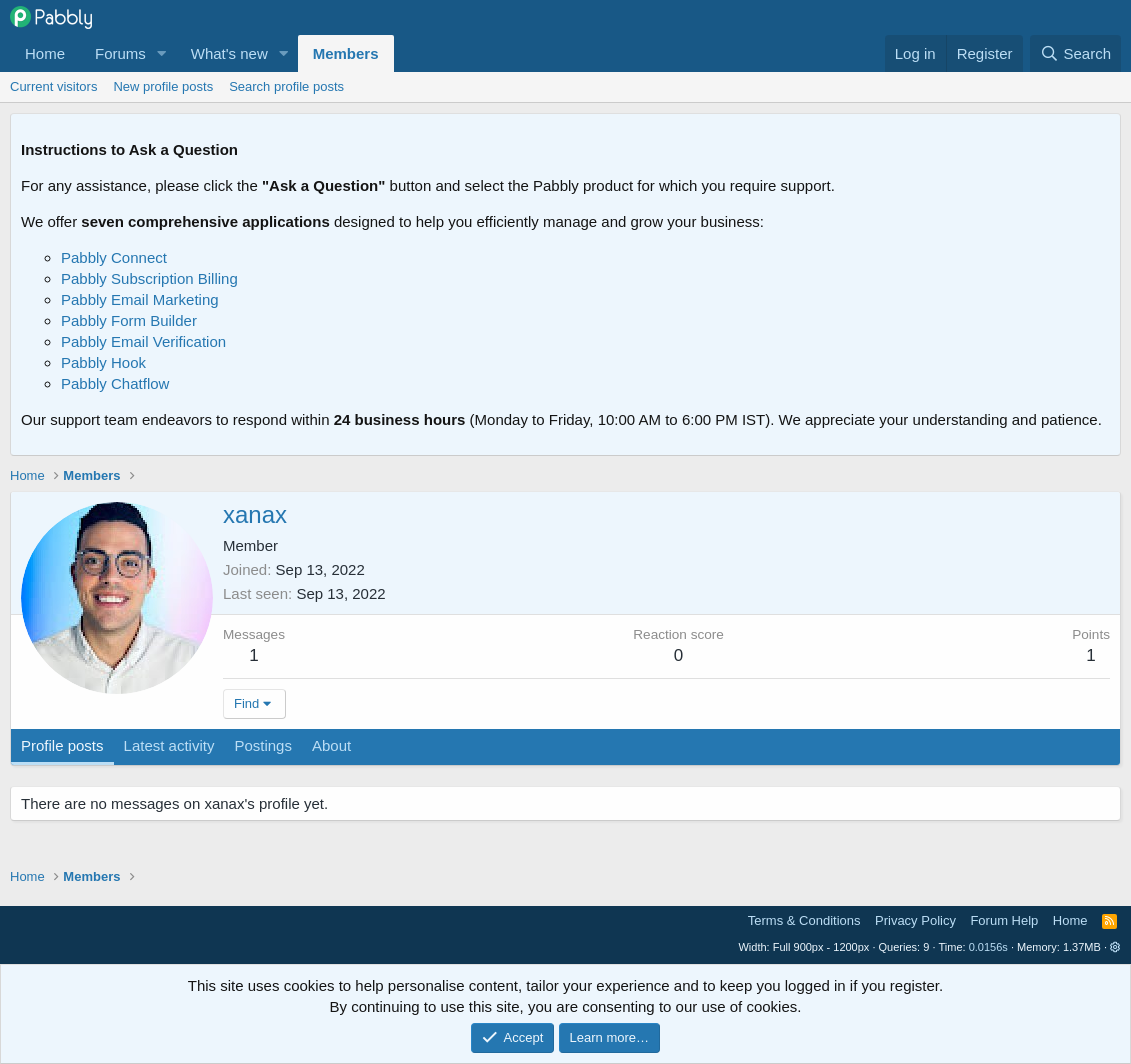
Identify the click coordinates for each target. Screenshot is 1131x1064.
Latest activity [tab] (169, 745)
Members (346, 53)
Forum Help (1004, 920)
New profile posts (163, 86)
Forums (120, 53)
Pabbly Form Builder (129, 320)
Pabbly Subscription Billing (149, 278)
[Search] (1075, 53)
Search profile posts (286, 86)
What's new (229, 53)
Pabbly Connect (114, 257)
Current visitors (53, 86)
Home (45, 53)
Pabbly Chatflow (115, 383)
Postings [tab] (263, 745)
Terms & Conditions (804, 920)
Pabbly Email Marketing (140, 299)
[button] (162, 53)
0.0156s (988, 947)
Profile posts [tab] (62, 745)
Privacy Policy (915, 920)
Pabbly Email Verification (143, 341)
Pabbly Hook (103, 362)
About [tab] (331, 745)
